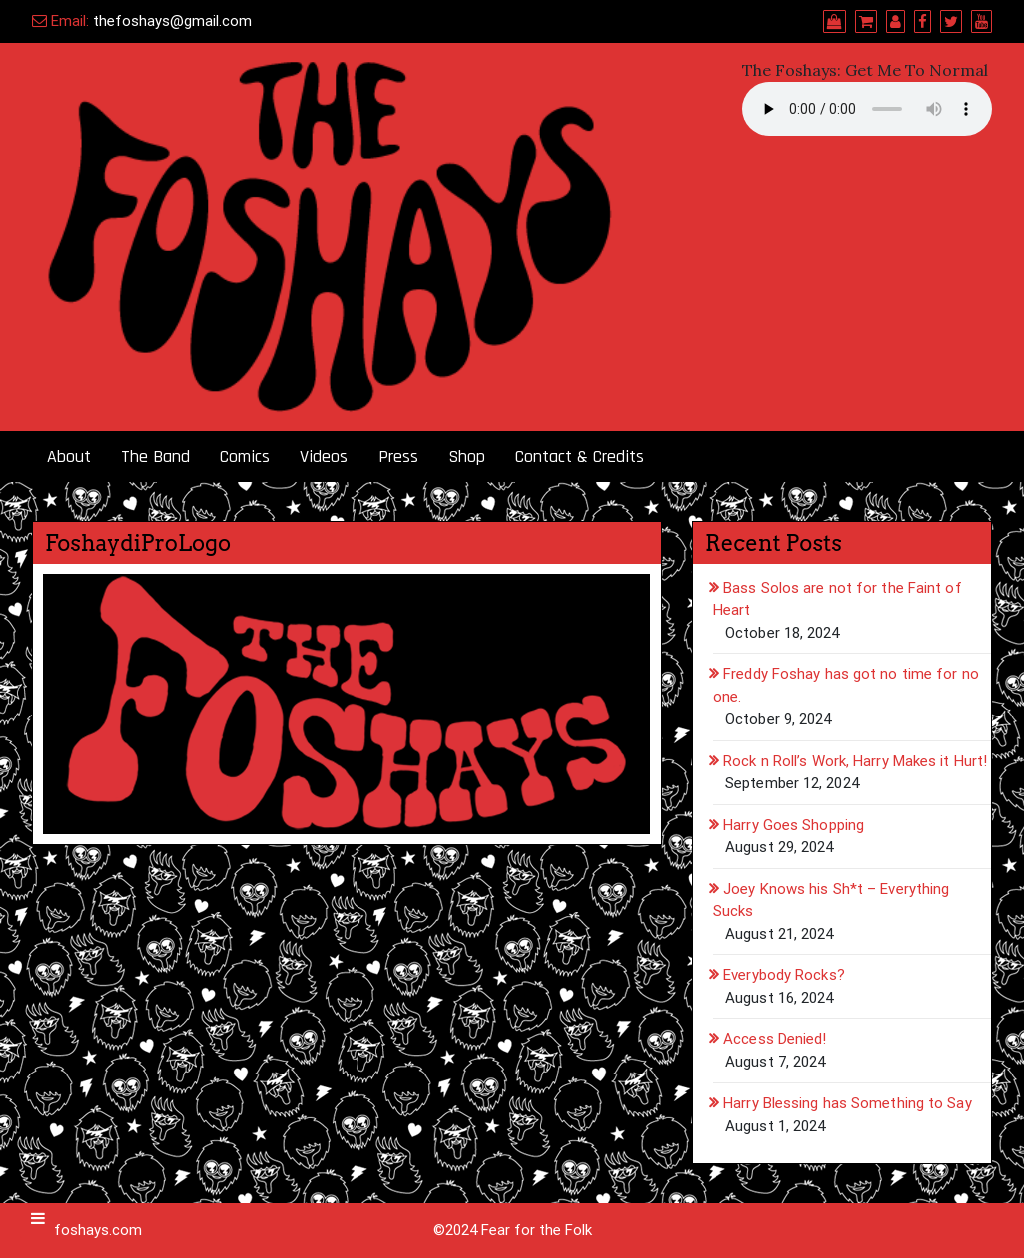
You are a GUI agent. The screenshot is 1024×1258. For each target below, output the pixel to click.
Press (398, 456)
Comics (245, 456)
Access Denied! (774, 1039)
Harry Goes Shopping (793, 825)
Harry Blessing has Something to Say (847, 1103)
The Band (155, 456)
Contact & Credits (579, 456)
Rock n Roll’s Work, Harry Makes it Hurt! (855, 761)
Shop (466, 456)
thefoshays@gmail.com (172, 21)
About (69, 456)
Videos (324, 456)
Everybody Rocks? (784, 975)
